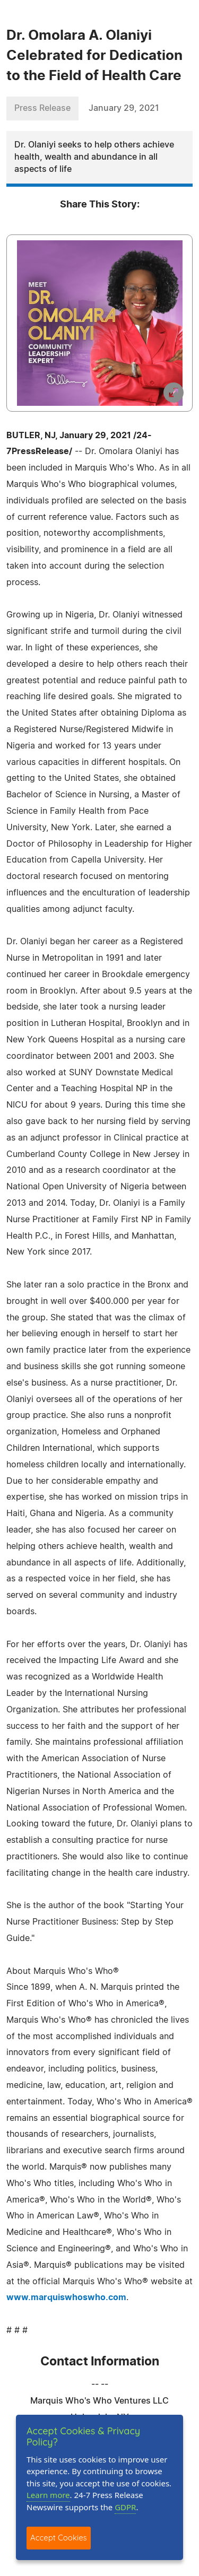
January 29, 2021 (124, 108)
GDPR (125, 2507)
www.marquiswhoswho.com (66, 2297)
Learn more (48, 2495)
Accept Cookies (58, 2538)
